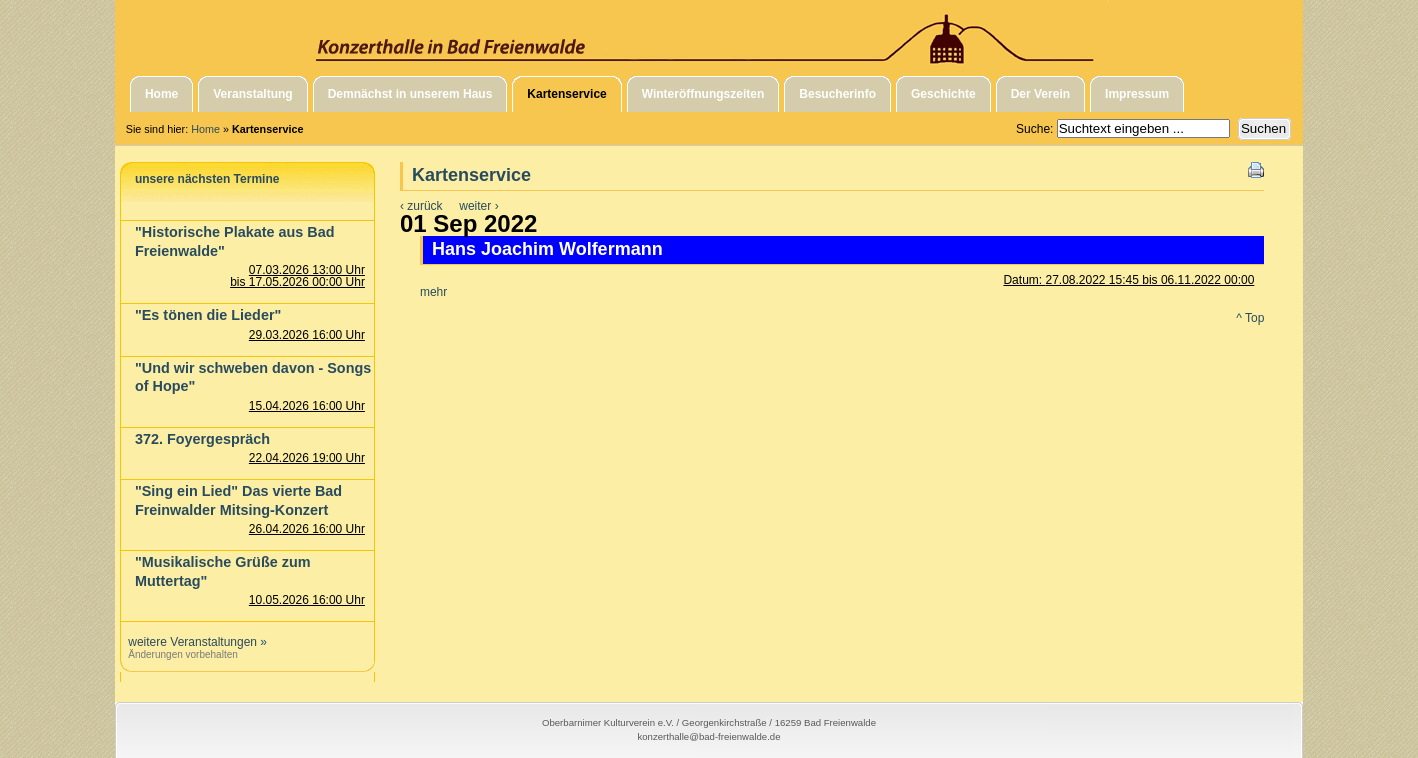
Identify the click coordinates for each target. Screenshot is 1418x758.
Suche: (1036, 129)
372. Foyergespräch (202, 439)
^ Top (1250, 318)
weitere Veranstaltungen (192, 642)
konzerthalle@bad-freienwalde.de (708, 736)
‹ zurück (421, 206)
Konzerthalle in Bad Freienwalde (709, 33)
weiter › (478, 206)
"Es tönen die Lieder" (208, 315)
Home (205, 129)
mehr (433, 292)
